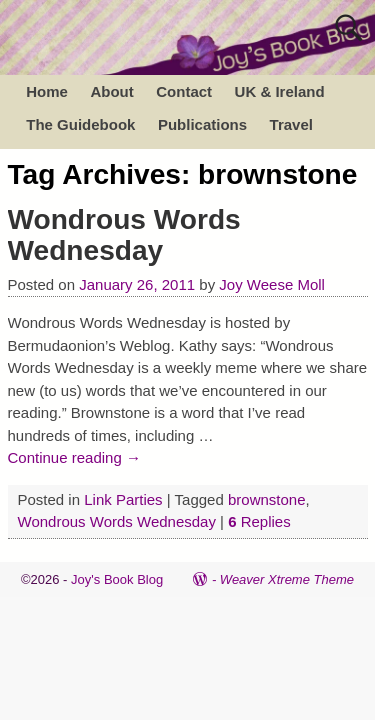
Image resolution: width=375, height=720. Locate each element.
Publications (202, 124)
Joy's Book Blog (117, 579)
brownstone (267, 499)
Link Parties (123, 499)
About (111, 91)
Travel (291, 124)
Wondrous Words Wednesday (124, 235)
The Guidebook (80, 124)
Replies (259, 521)
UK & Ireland (280, 91)
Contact (184, 91)
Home (47, 91)
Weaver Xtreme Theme (287, 579)
